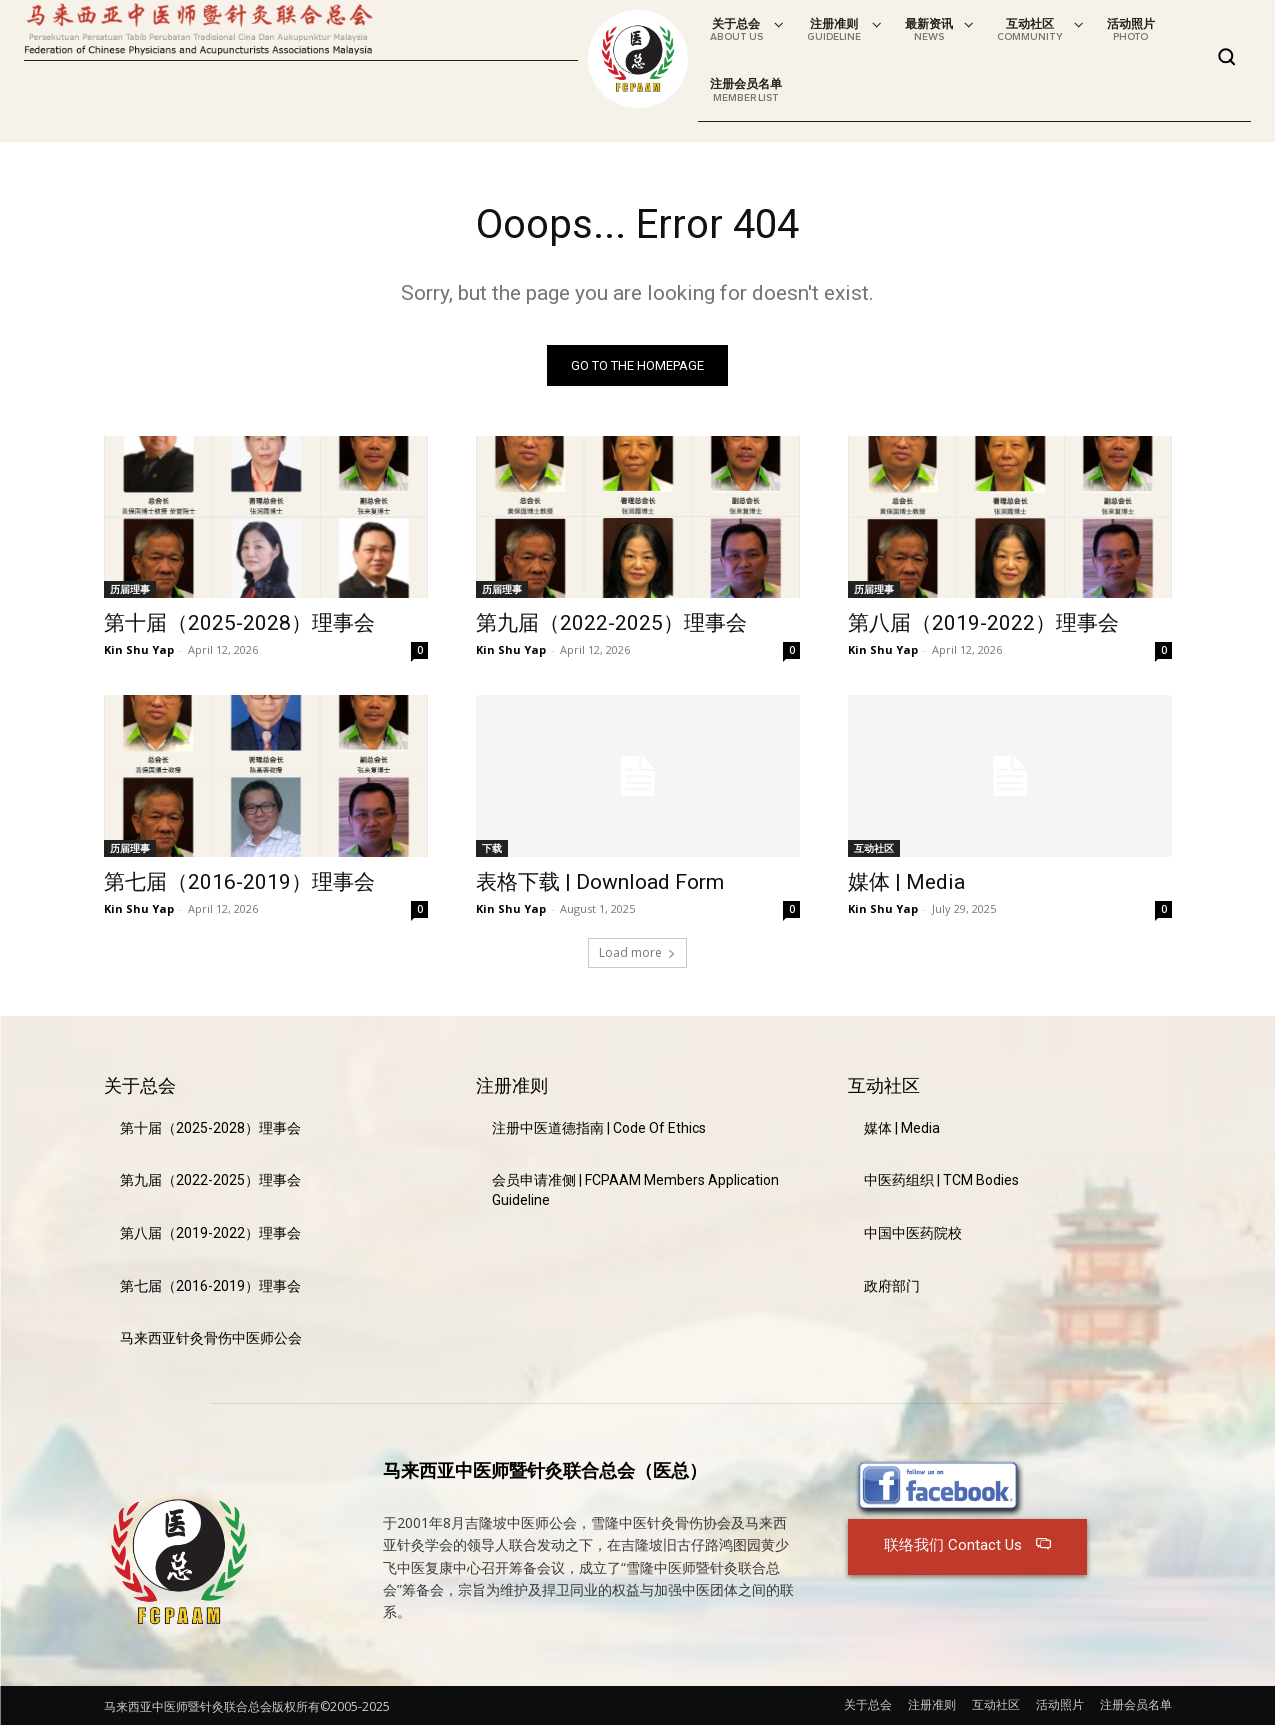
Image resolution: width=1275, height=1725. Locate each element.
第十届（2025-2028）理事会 (239, 623)
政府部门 (892, 1286)
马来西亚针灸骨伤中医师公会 (211, 1338)
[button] (1227, 57)
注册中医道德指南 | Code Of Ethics (599, 1128)
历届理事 (130, 589)
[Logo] (638, 59)
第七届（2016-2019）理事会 (239, 882)
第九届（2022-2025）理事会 (611, 623)
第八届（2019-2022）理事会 (983, 623)
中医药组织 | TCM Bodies (941, 1180)
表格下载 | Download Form (600, 882)
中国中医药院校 (913, 1233)
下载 (492, 848)
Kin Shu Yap (139, 649)
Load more (637, 952)
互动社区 (874, 848)
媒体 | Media (906, 882)
